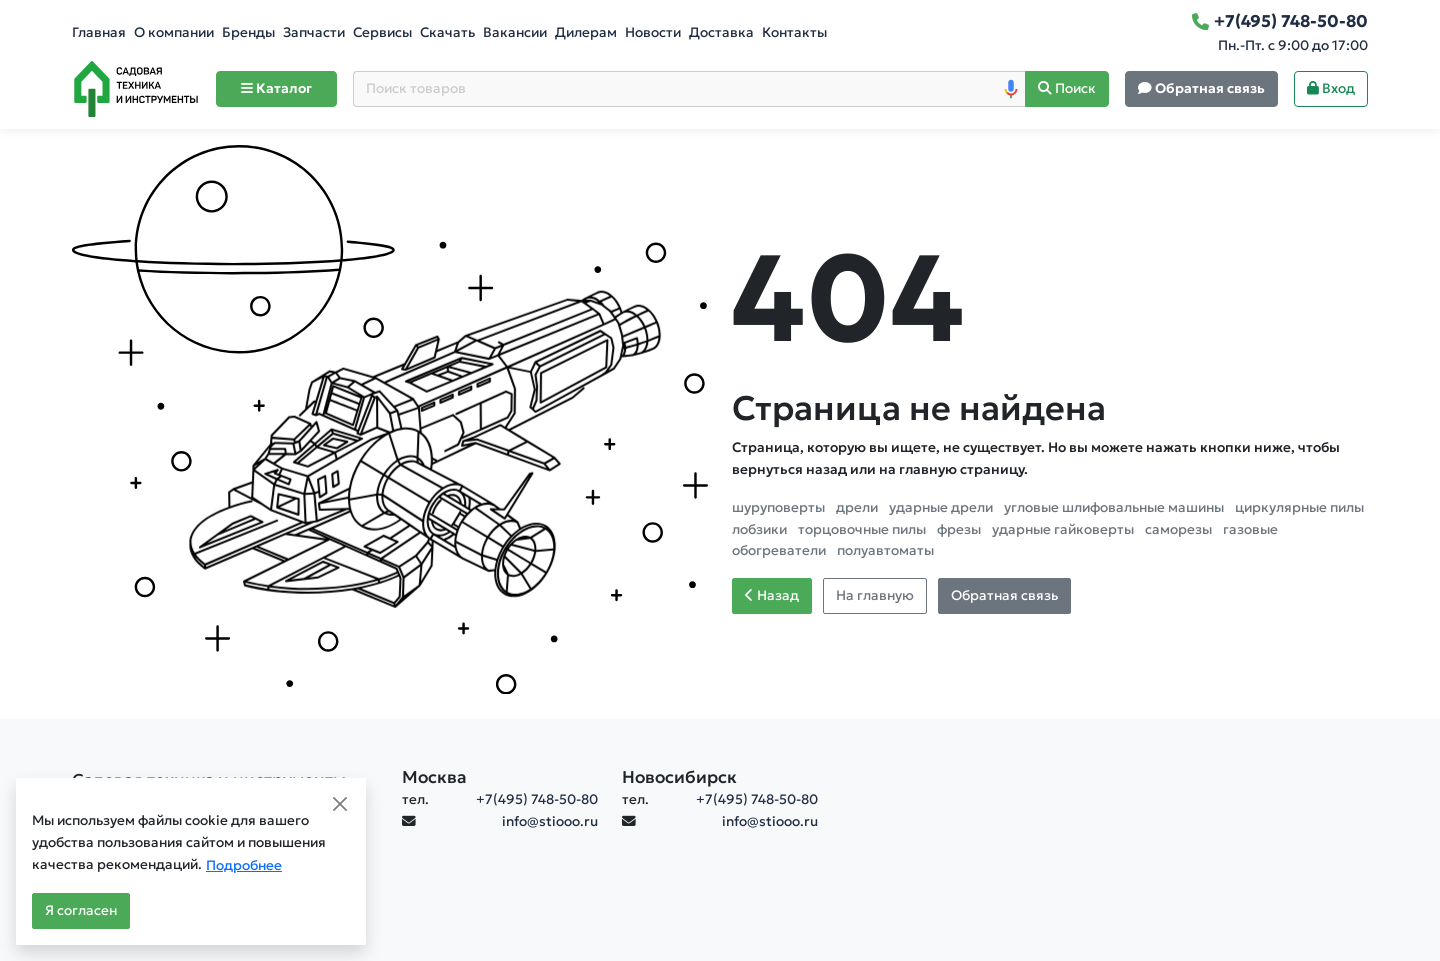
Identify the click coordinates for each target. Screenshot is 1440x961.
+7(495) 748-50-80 (537, 799)
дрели (858, 507)
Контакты (794, 32)
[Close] (340, 804)
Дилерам (586, 32)
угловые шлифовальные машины (1115, 507)
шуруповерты (780, 507)
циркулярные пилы (1299, 507)
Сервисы (382, 32)
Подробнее (244, 865)
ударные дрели (942, 507)
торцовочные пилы (863, 529)
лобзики (761, 529)
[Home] (136, 89)
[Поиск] (1067, 89)
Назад (772, 595)
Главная (99, 32)
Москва (434, 777)
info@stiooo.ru (550, 821)
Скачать (447, 32)
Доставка (721, 32)
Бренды (248, 32)
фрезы (960, 529)
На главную (875, 595)
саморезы (1180, 529)
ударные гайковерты (1064, 529)
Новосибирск (679, 777)
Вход (1331, 88)
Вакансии (515, 32)
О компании (174, 32)
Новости (653, 32)
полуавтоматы (885, 550)
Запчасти (314, 32)
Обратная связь (1004, 595)
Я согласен (81, 910)
